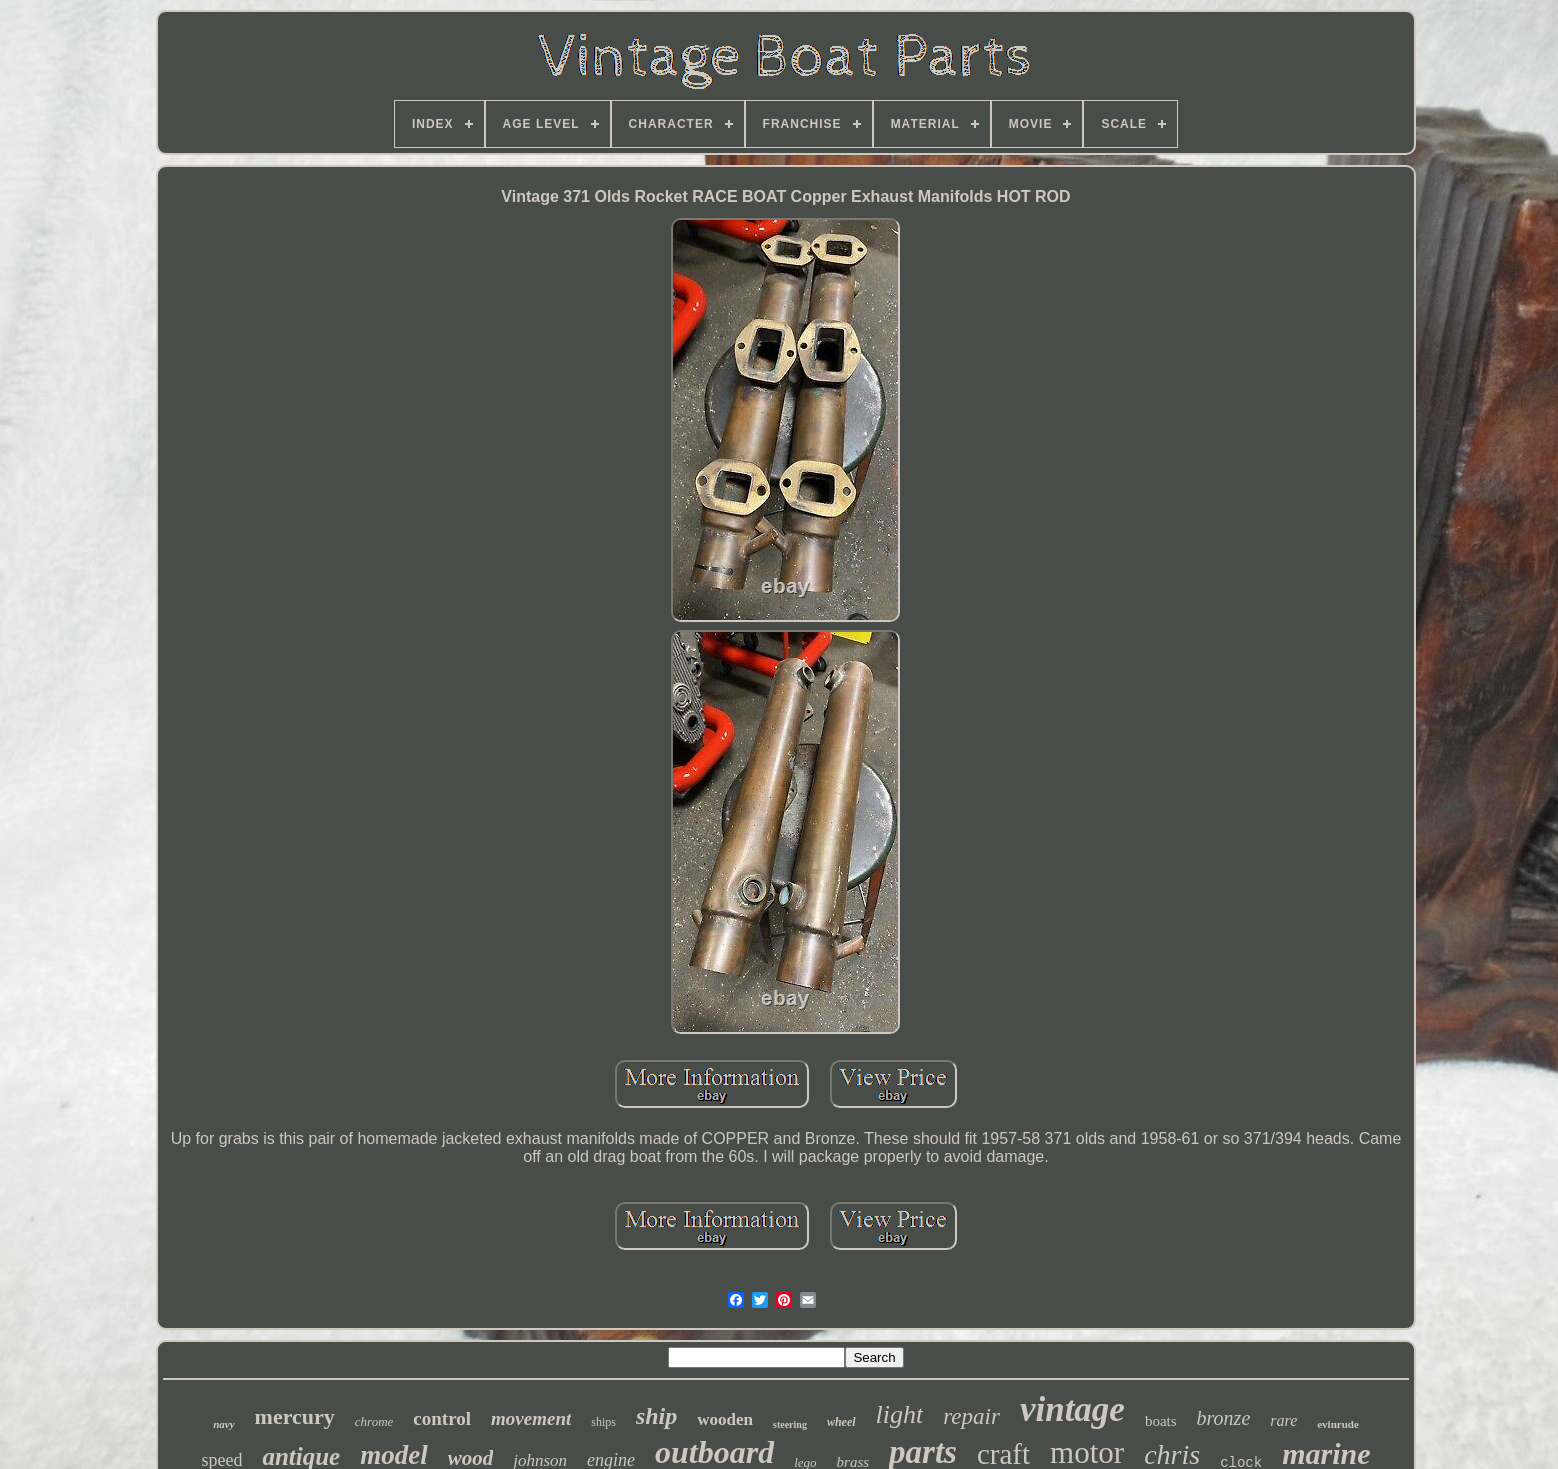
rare (1283, 1420)
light (900, 1414)
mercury (295, 1416)
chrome (374, 1421)
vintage (1072, 1409)
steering (790, 1424)
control (442, 1418)
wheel (841, 1422)
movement (531, 1418)
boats (1161, 1421)
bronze (1224, 1418)
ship (656, 1416)
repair (971, 1416)
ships (603, 1422)
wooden (725, 1419)
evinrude (1338, 1424)
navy (223, 1424)
